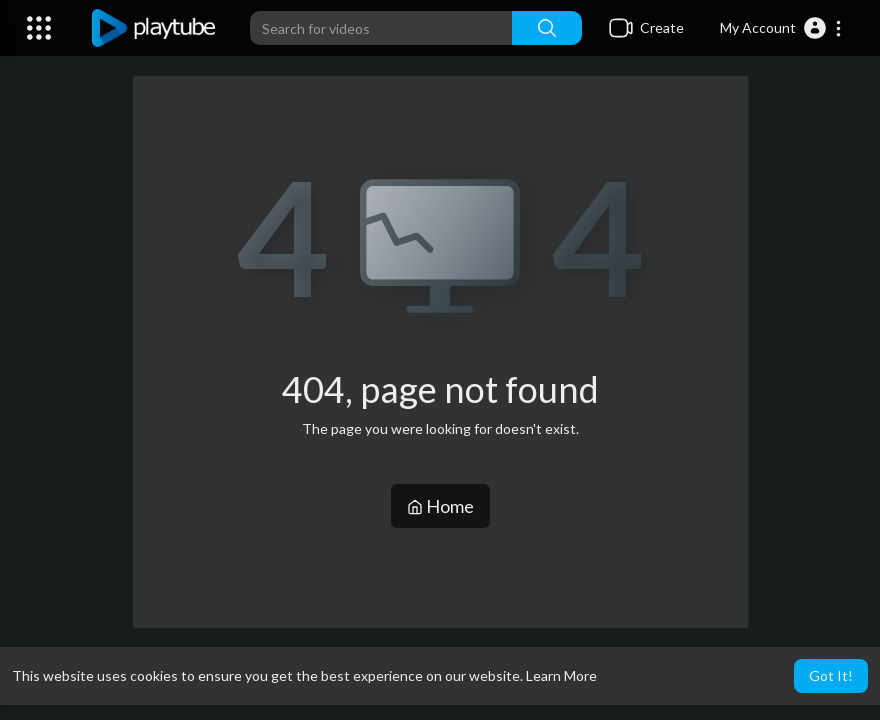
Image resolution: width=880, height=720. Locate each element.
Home (440, 506)
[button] (781, 28)
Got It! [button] (831, 675)
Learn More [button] (561, 675)
